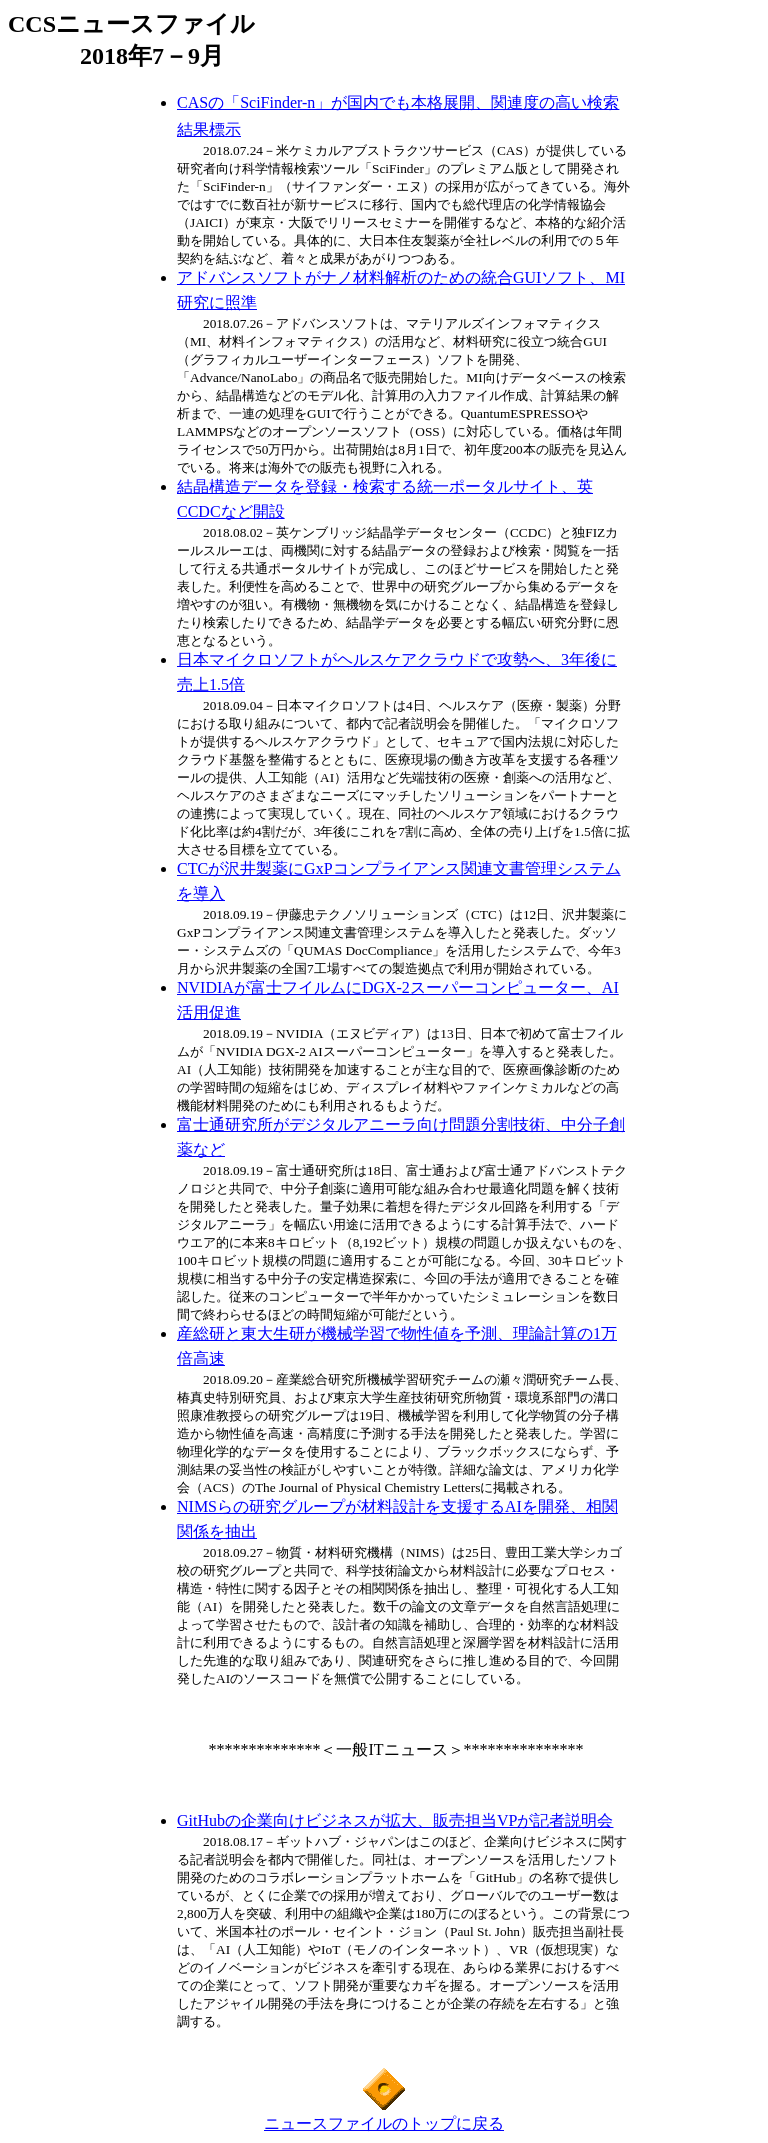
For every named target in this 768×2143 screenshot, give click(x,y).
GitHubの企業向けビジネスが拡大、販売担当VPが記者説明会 (395, 1820)
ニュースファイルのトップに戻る (384, 2123)
